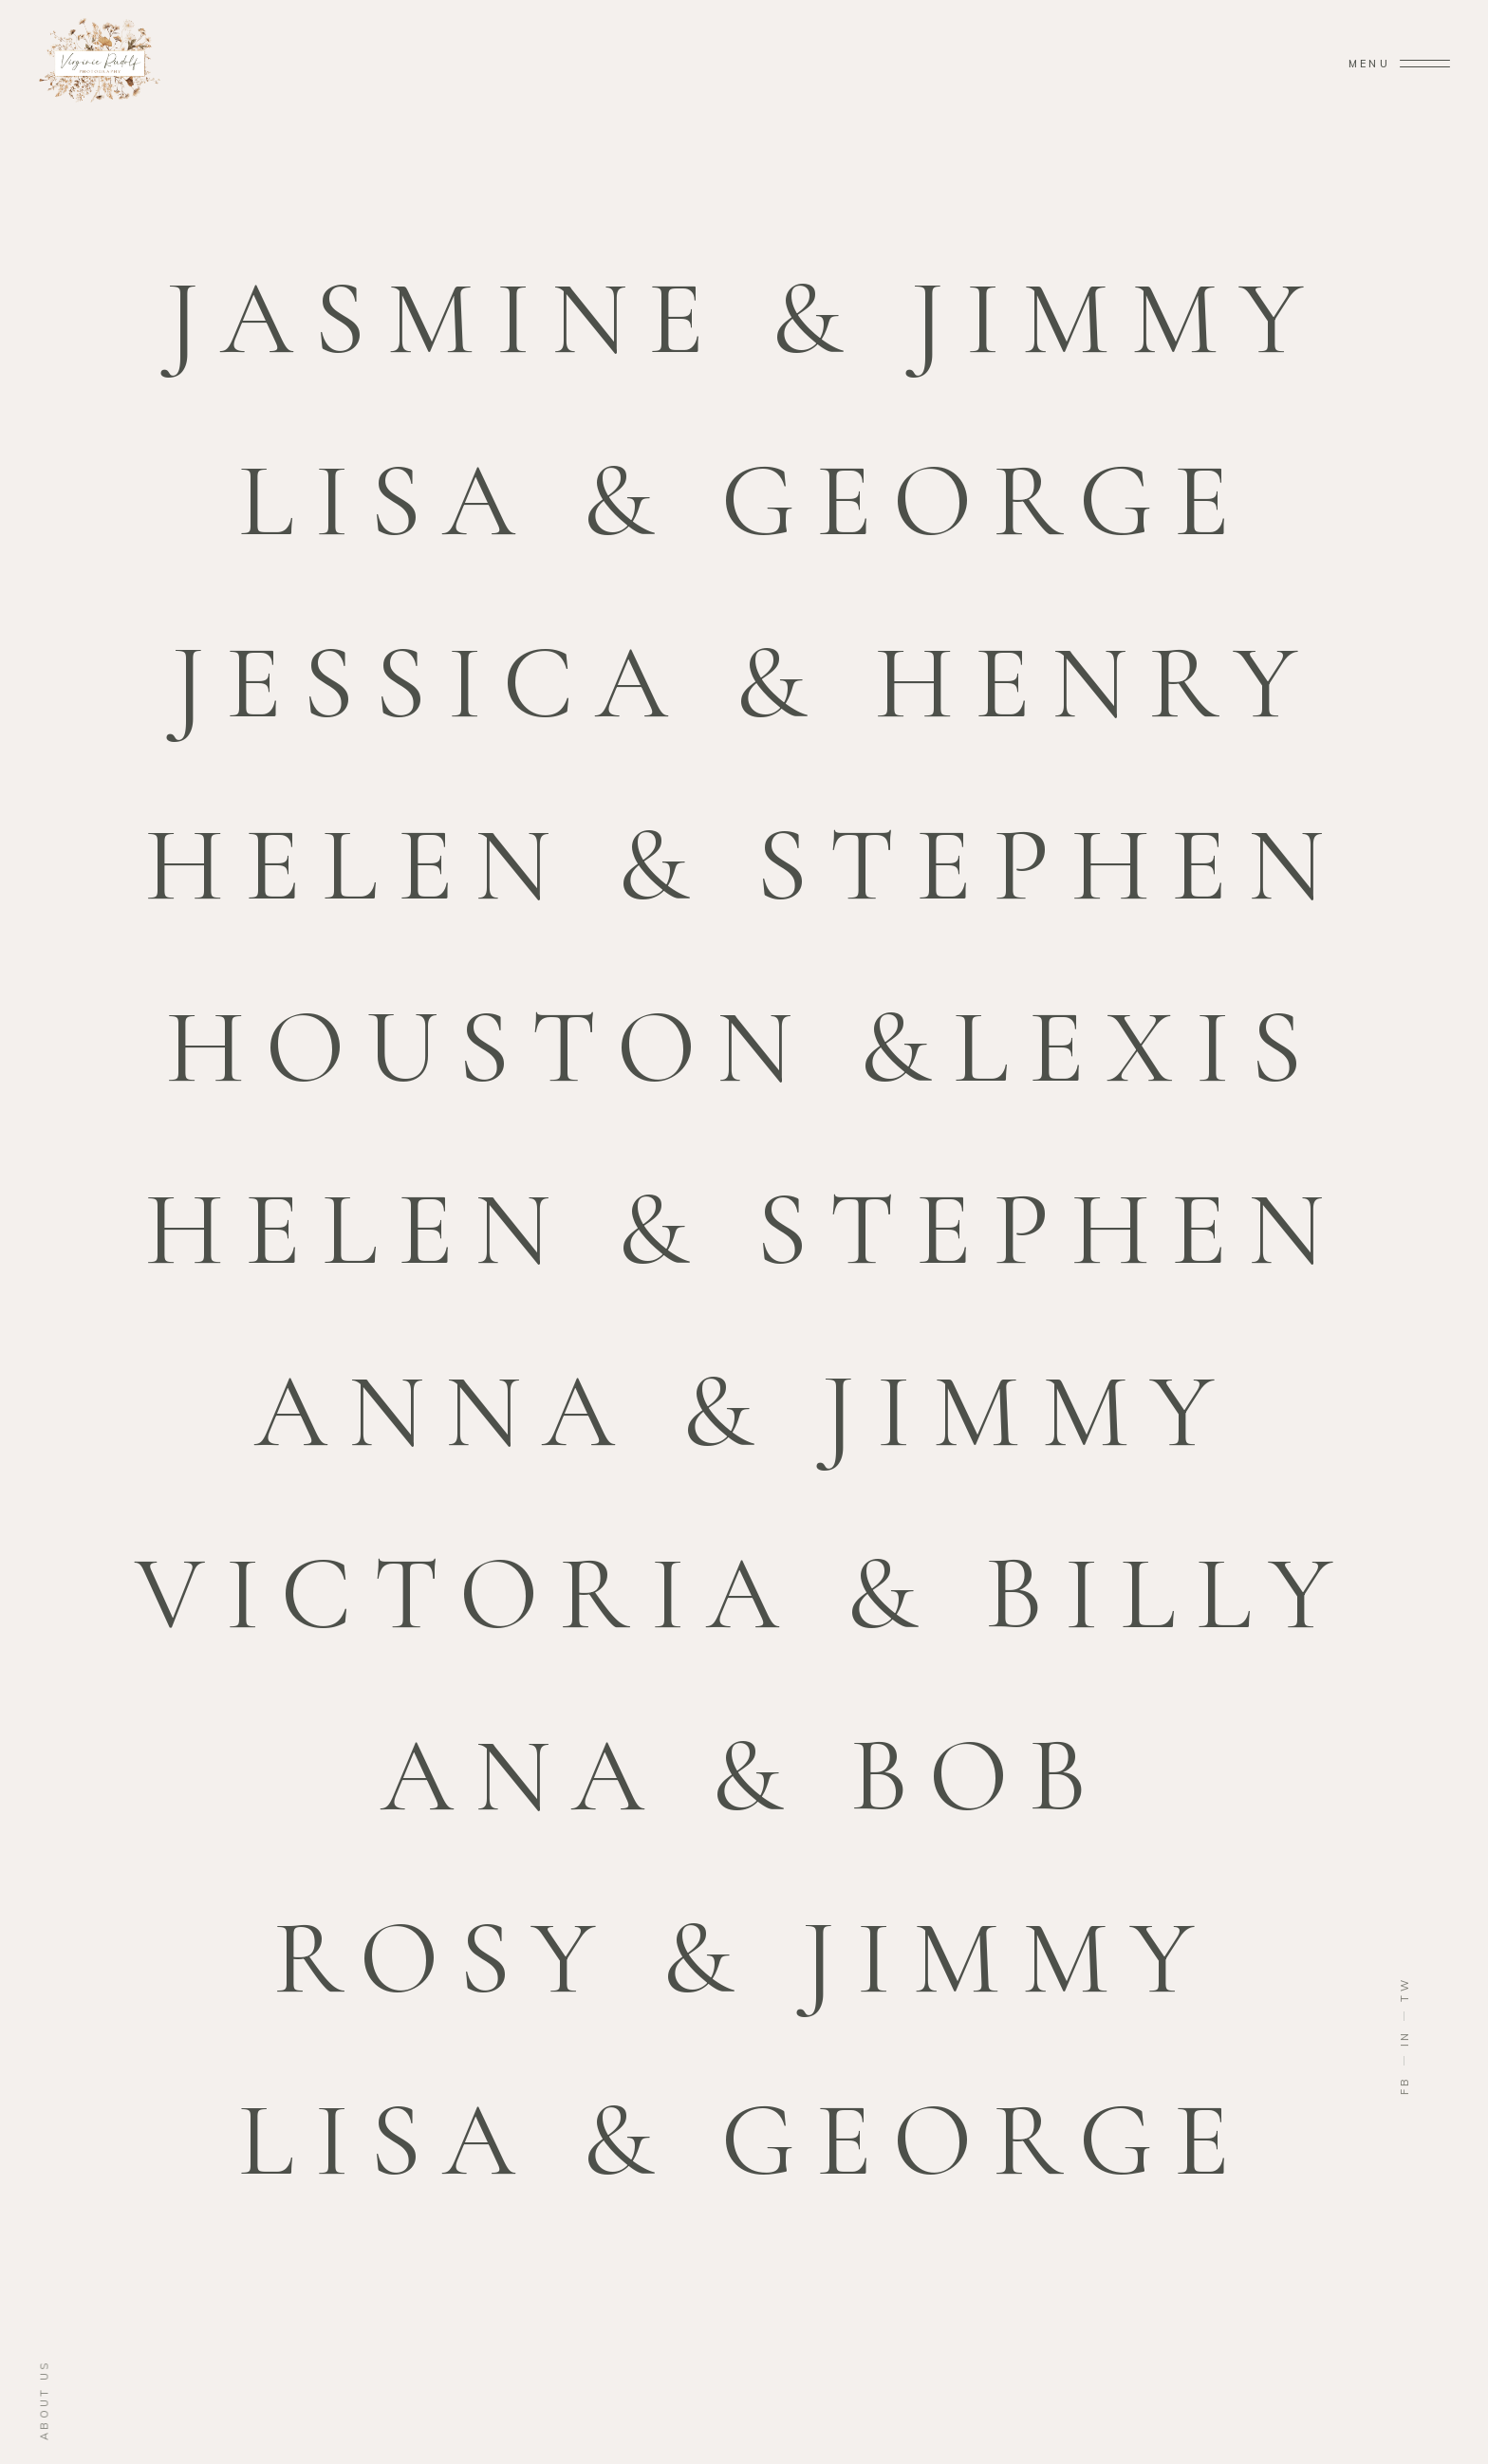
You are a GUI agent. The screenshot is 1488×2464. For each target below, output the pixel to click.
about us (44, 2400)
